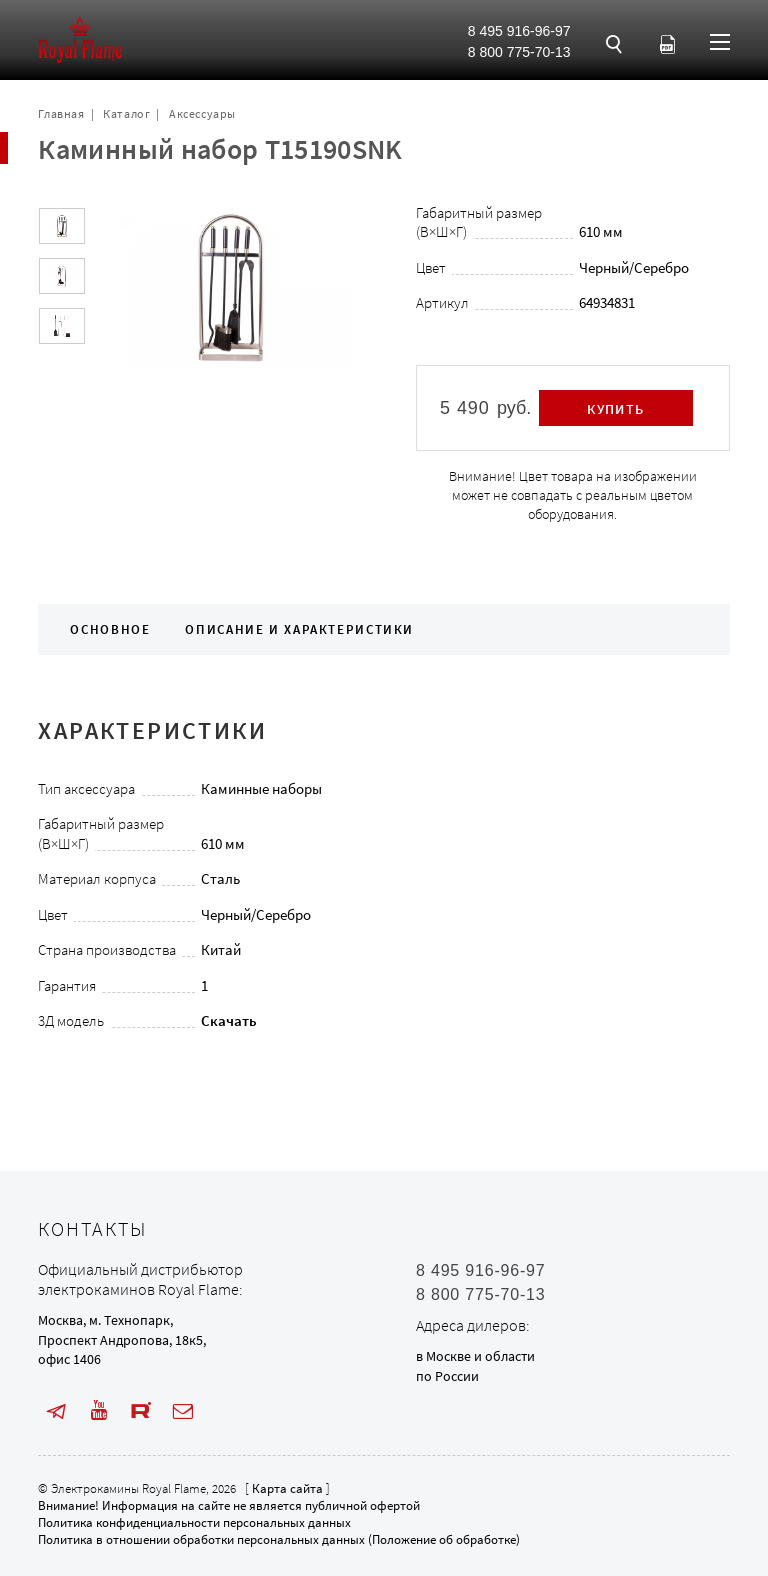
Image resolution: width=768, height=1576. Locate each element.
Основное (110, 629)
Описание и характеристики (299, 629)
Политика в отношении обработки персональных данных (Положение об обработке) (279, 1539)
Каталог (126, 113)
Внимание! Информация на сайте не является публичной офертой (229, 1505)
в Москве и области (475, 1356)
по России (447, 1376)
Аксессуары (202, 113)
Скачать (229, 1020)
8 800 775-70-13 (519, 52)
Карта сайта (287, 1488)
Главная (61, 113)
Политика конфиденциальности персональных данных (194, 1522)
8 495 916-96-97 (519, 31)
